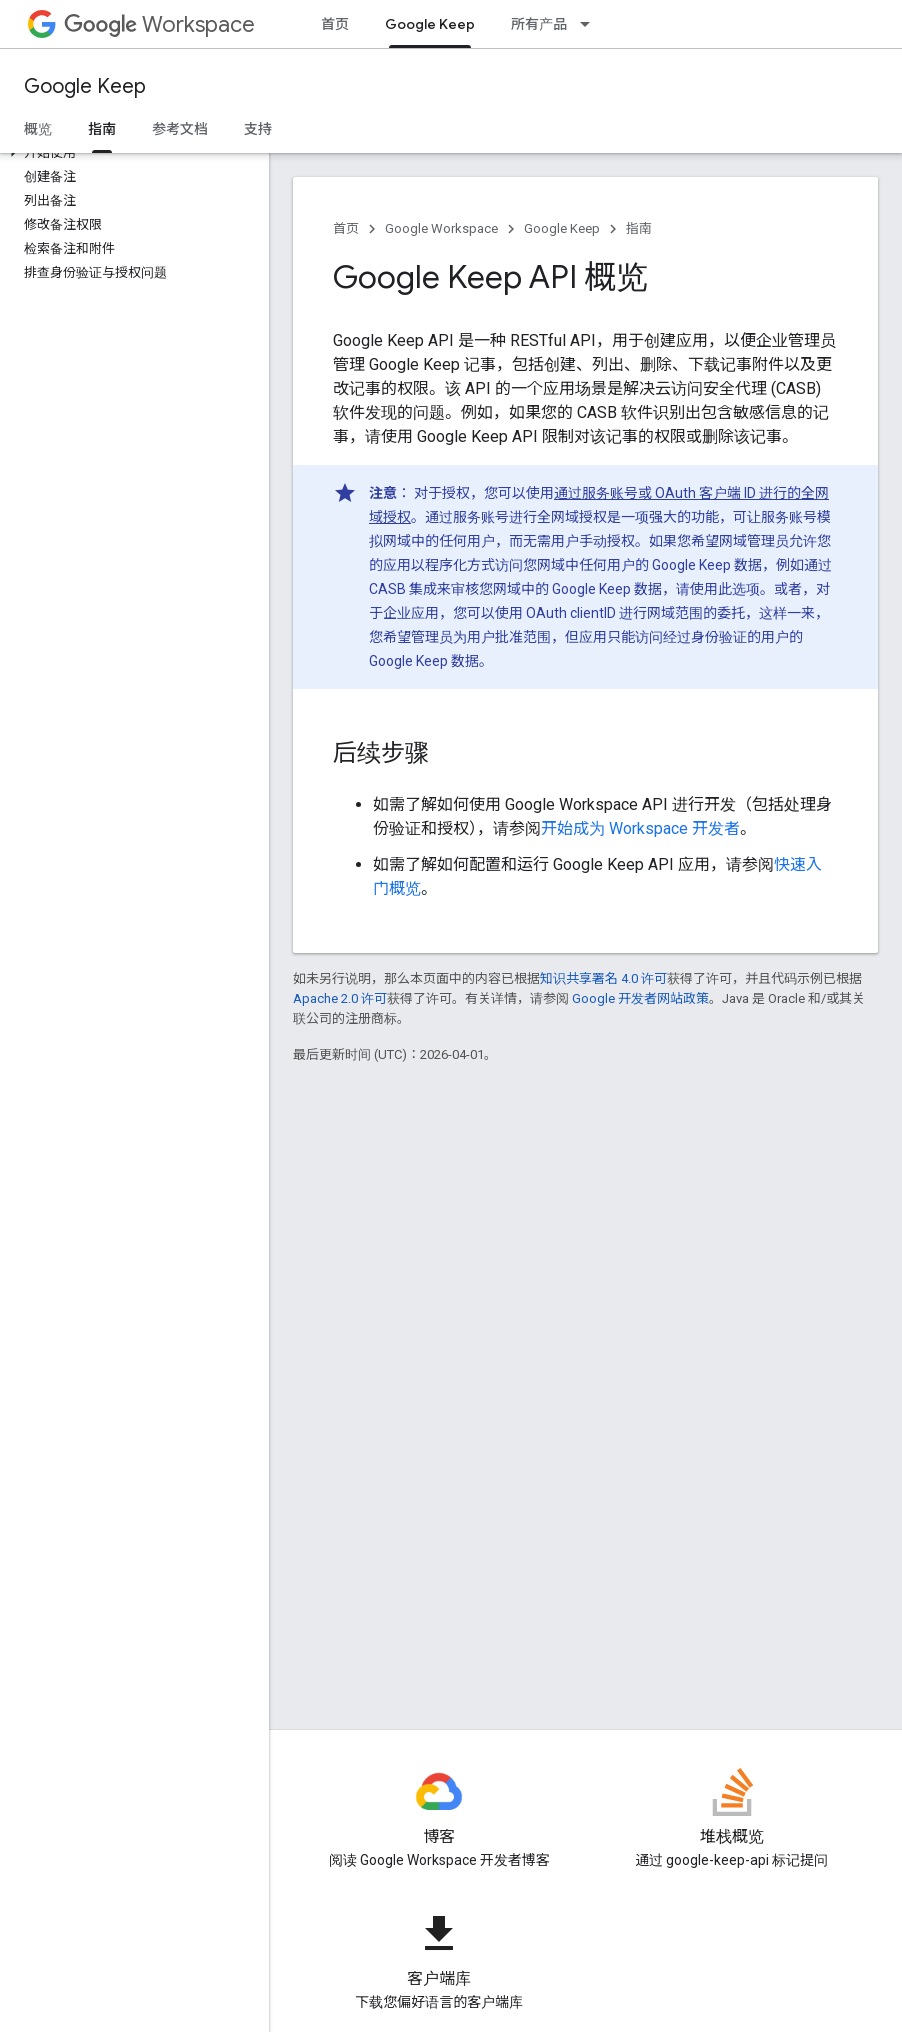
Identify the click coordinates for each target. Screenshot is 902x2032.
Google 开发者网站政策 (640, 998)
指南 (639, 228)
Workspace (159, 24)
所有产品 (539, 24)
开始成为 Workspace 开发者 (640, 828)
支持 (258, 129)
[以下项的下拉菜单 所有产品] (591, 24)
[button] (130, 153)
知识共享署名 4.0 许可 (603, 978)
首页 (335, 24)
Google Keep (85, 86)
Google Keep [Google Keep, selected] (430, 24)
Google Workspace (441, 228)
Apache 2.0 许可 (340, 998)
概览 (38, 129)
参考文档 (180, 129)
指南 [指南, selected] (102, 129)
